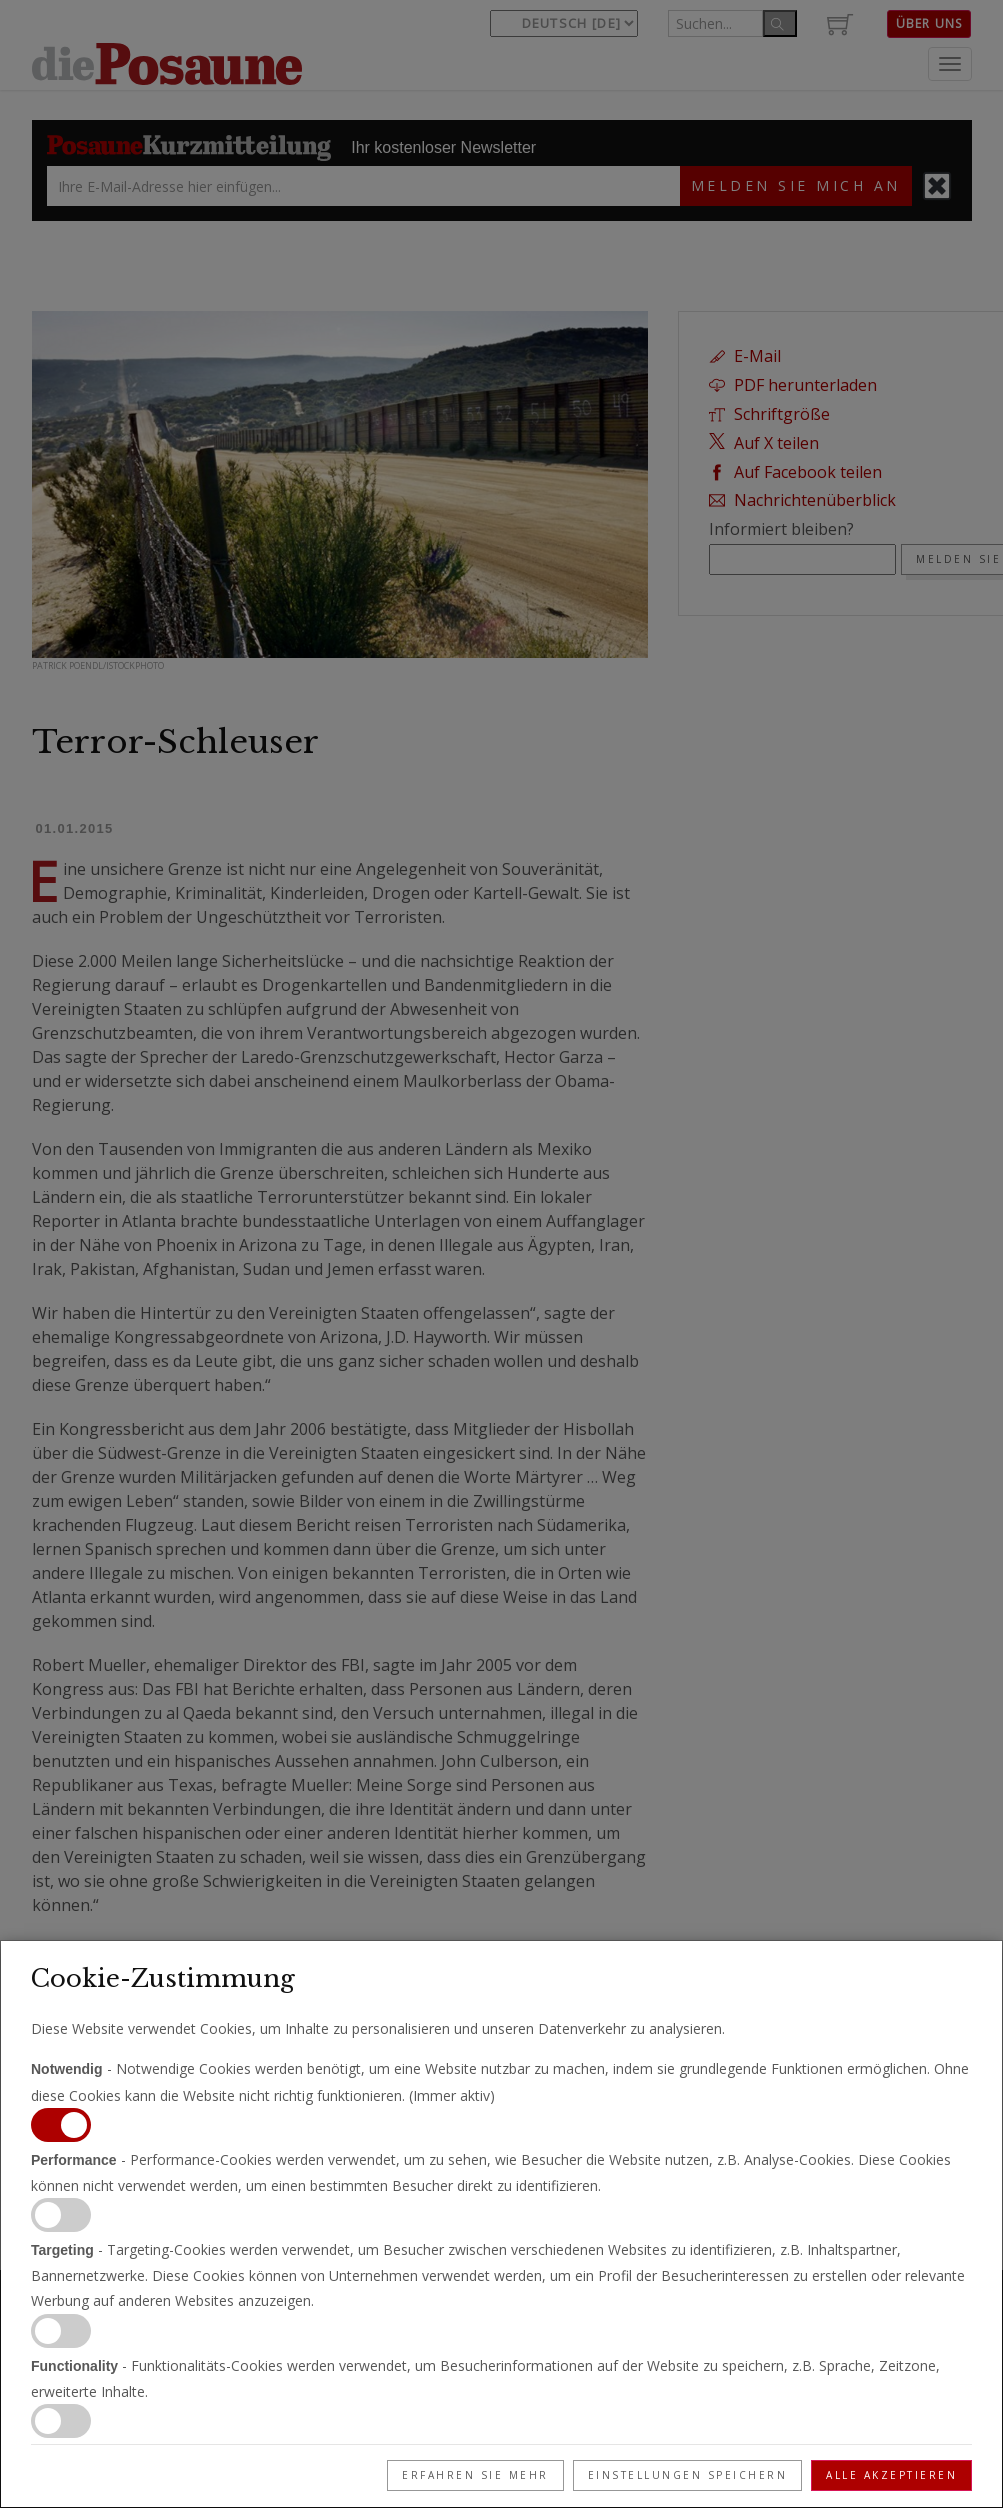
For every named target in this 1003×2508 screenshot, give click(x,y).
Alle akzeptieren (891, 2475)
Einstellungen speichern (688, 2475)
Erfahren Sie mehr (475, 2475)
